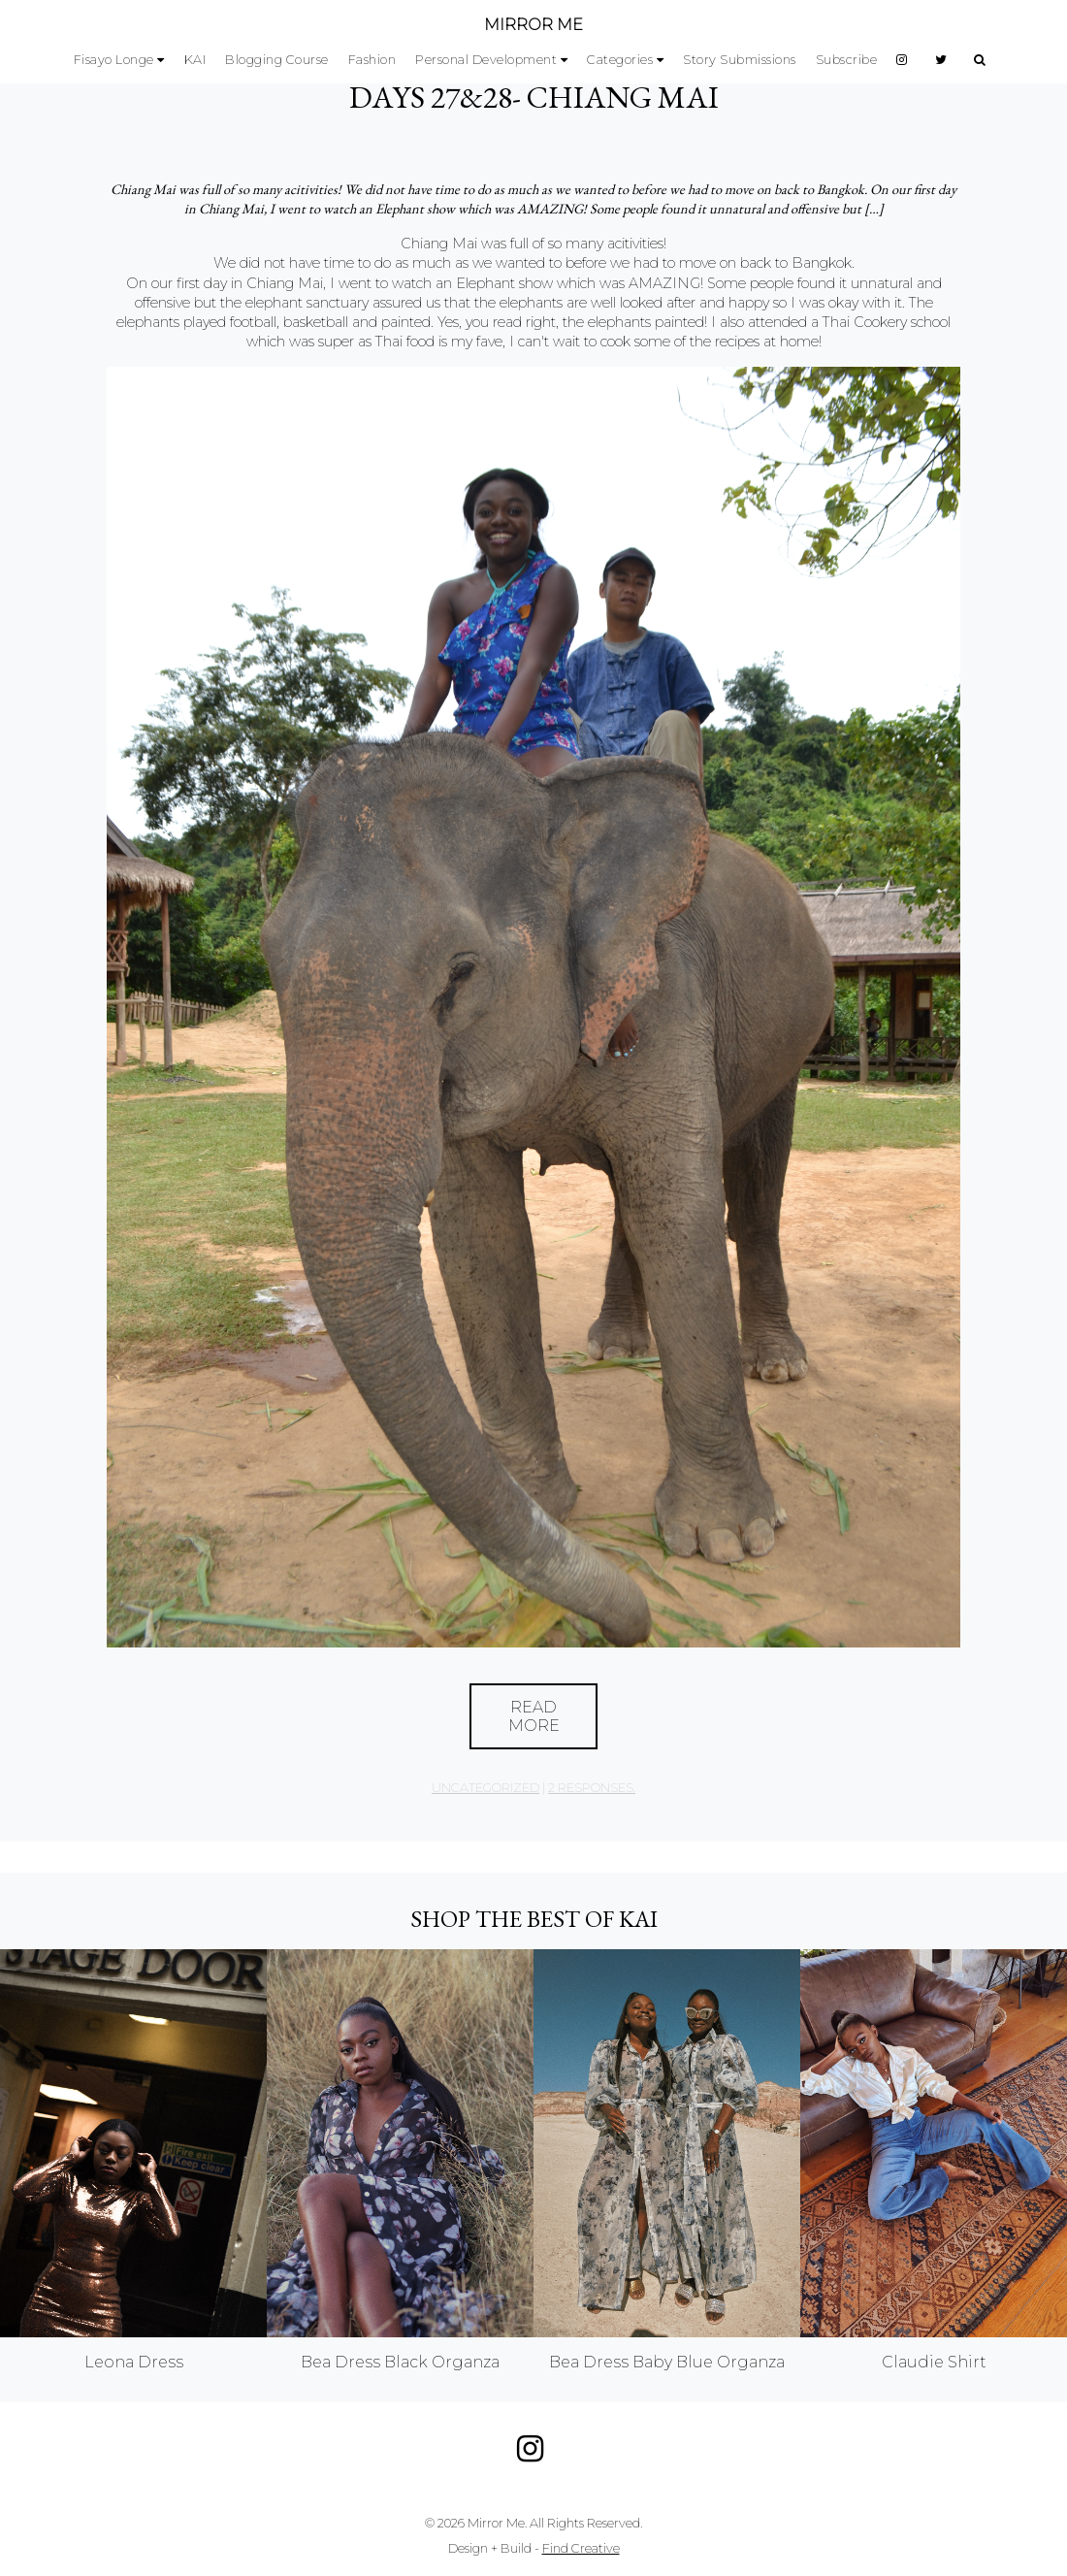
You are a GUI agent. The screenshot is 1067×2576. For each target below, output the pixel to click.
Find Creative (581, 2548)
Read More (534, 1716)
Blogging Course (277, 59)
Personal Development (486, 59)
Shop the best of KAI (534, 1919)
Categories (620, 59)
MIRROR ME (533, 25)
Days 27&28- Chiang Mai (534, 97)
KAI (195, 59)
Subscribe (847, 59)
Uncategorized (485, 1787)
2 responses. (591, 1787)
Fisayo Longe (114, 59)
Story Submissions (739, 59)
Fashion (372, 59)
